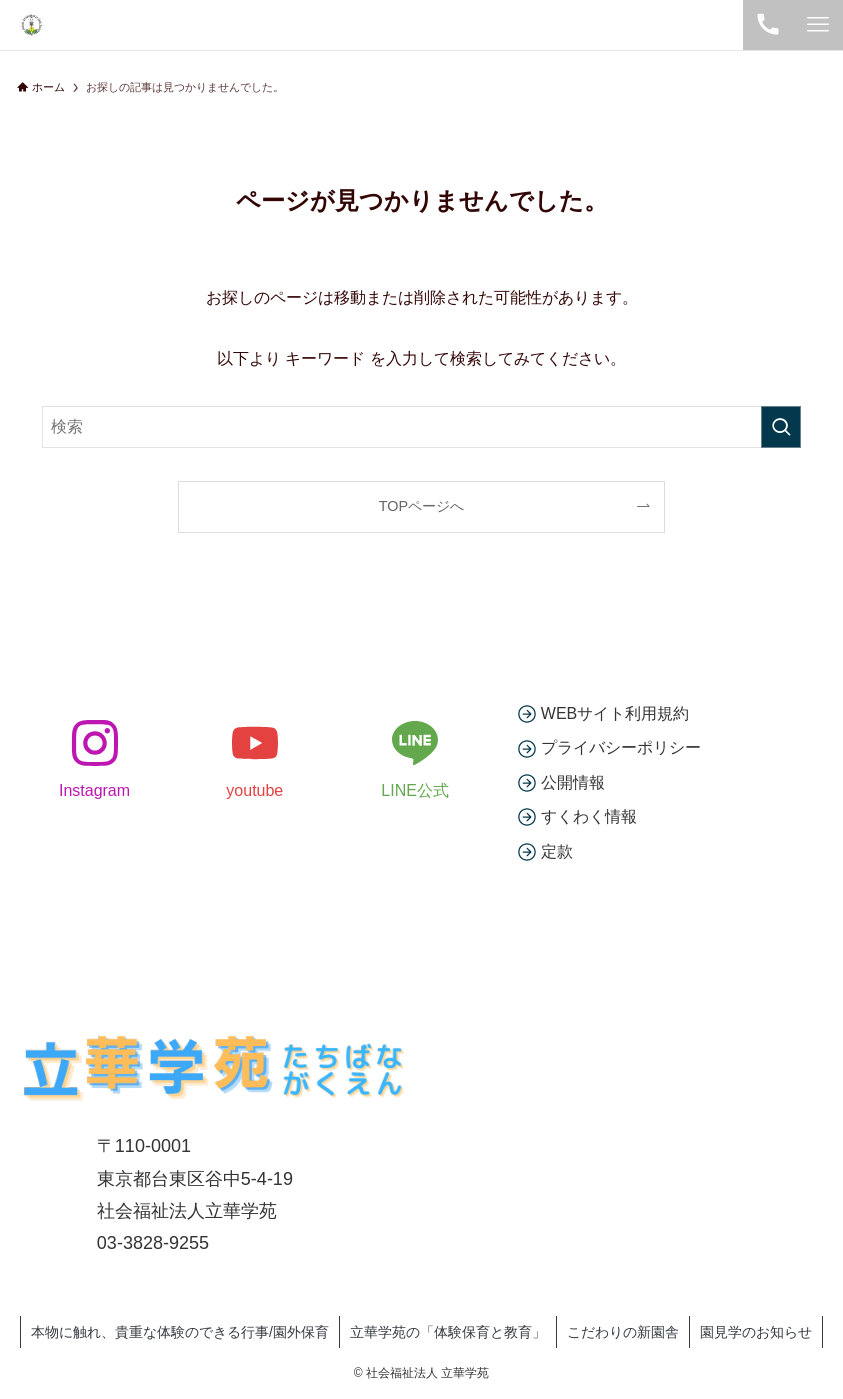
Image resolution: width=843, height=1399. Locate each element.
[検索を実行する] (781, 427)
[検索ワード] (421, 427)
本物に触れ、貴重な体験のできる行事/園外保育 (180, 1332)
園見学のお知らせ (756, 1332)
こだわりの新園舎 (623, 1332)
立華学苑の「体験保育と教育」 (448, 1332)
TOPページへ (421, 506)
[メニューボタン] (818, 25)
